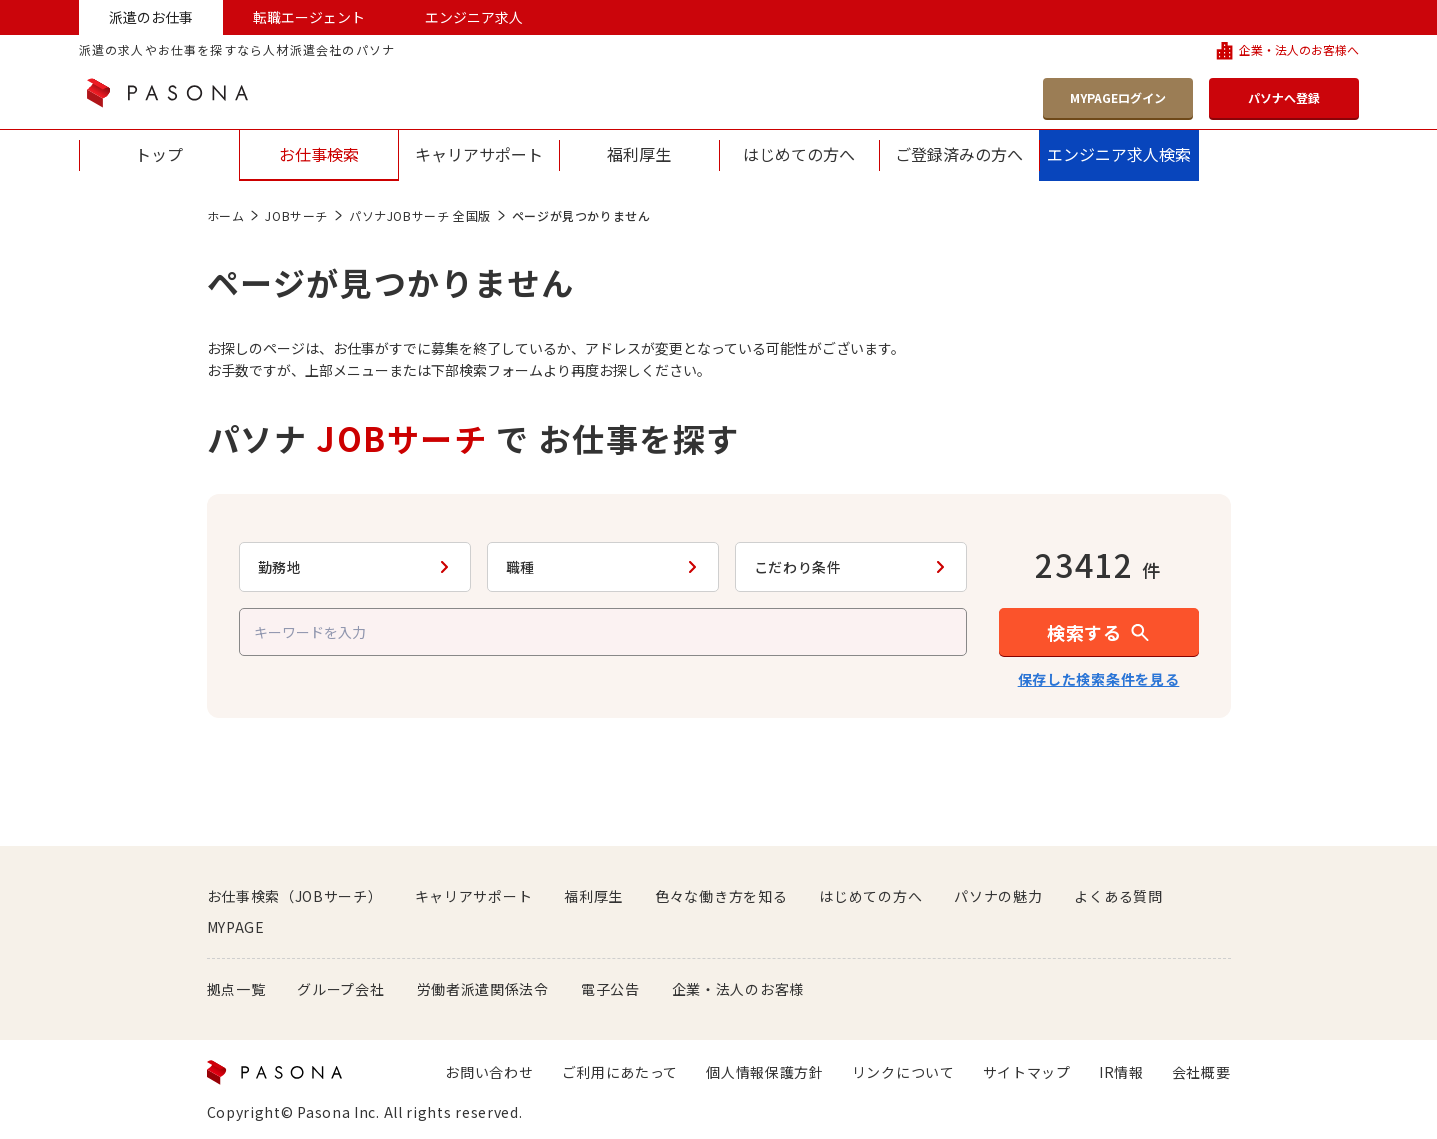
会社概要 (1201, 1072)
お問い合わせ (489, 1072)
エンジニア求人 (474, 17)
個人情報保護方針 (765, 1072)
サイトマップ (1027, 1072)
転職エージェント (309, 17)
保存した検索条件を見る (1099, 679)
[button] (1099, 632)
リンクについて (903, 1072)
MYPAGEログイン (1118, 97)
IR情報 (1121, 1072)
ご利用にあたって (620, 1072)
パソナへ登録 (1284, 97)
